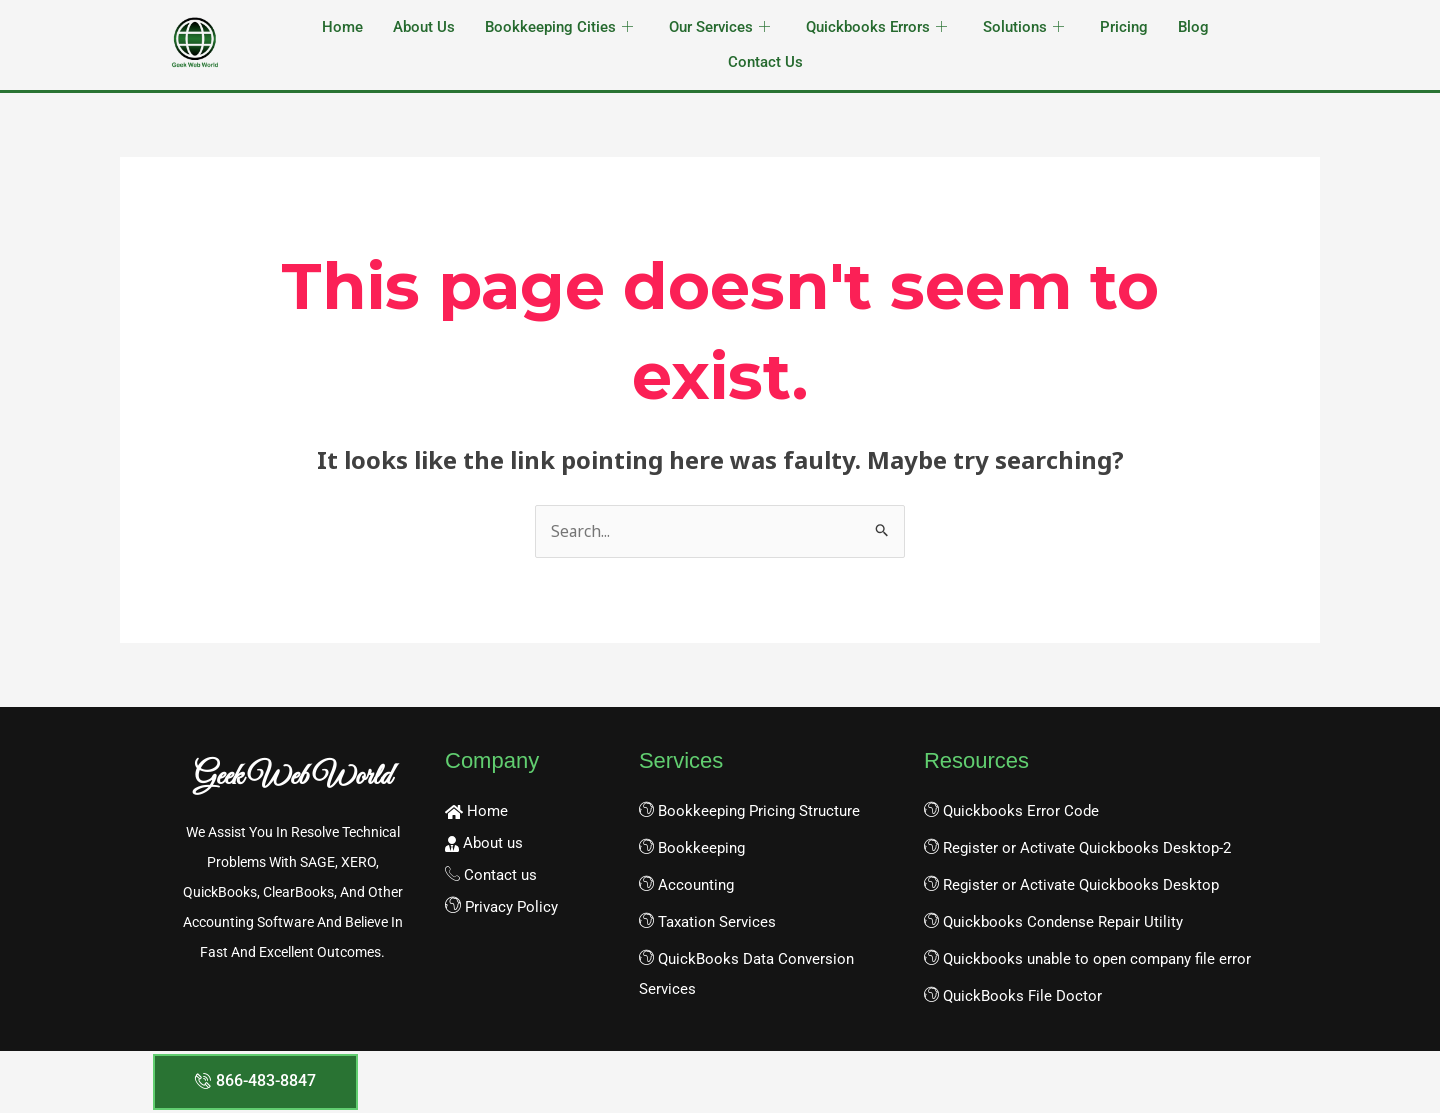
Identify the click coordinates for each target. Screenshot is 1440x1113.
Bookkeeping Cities (559, 27)
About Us (424, 27)
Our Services (719, 27)
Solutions (1023, 27)
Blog (1193, 27)
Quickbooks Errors (876, 27)
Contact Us (765, 62)
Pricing (1124, 27)
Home (342, 27)
